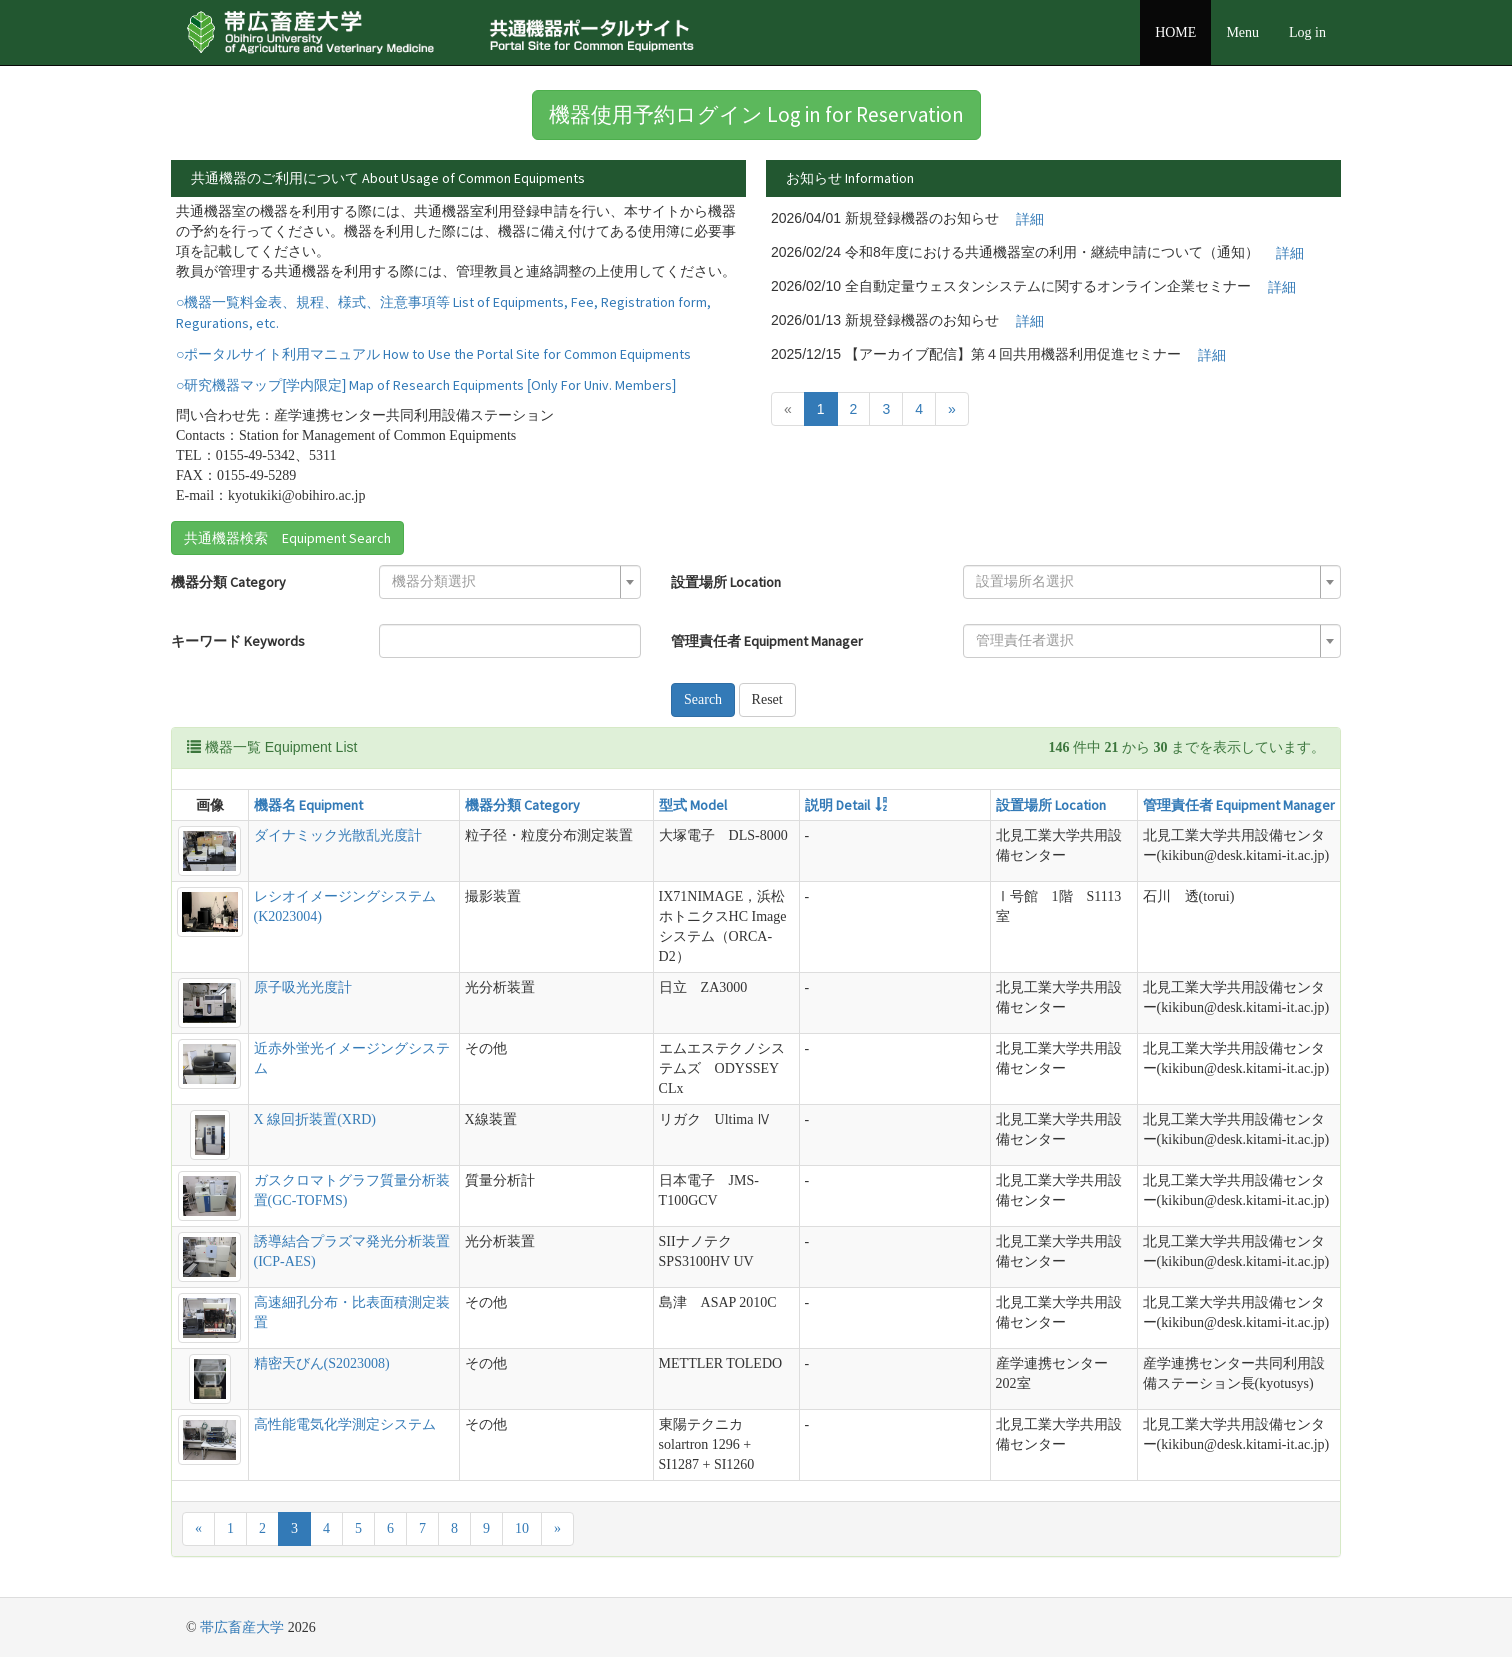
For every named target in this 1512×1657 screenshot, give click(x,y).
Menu (1242, 32)
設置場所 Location (726, 582)
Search (703, 699)
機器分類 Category (228, 582)
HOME (1175, 32)
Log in (1307, 32)
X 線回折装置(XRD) (315, 1119)
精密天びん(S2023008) (322, 1363)
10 (522, 1528)
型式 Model (693, 805)
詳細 (1030, 219)
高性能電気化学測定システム (345, 1424)
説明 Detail (837, 805)
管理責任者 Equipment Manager (767, 641)
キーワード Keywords (238, 641)
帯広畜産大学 (242, 1627)
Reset (767, 699)
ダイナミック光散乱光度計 (338, 835)
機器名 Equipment (308, 805)
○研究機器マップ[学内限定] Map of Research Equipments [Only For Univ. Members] (426, 385)
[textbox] (504, 582)
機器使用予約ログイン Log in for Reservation (756, 114)
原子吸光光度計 (303, 987)
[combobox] (510, 582)
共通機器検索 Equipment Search (287, 538)
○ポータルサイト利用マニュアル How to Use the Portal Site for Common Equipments (433, 354)
